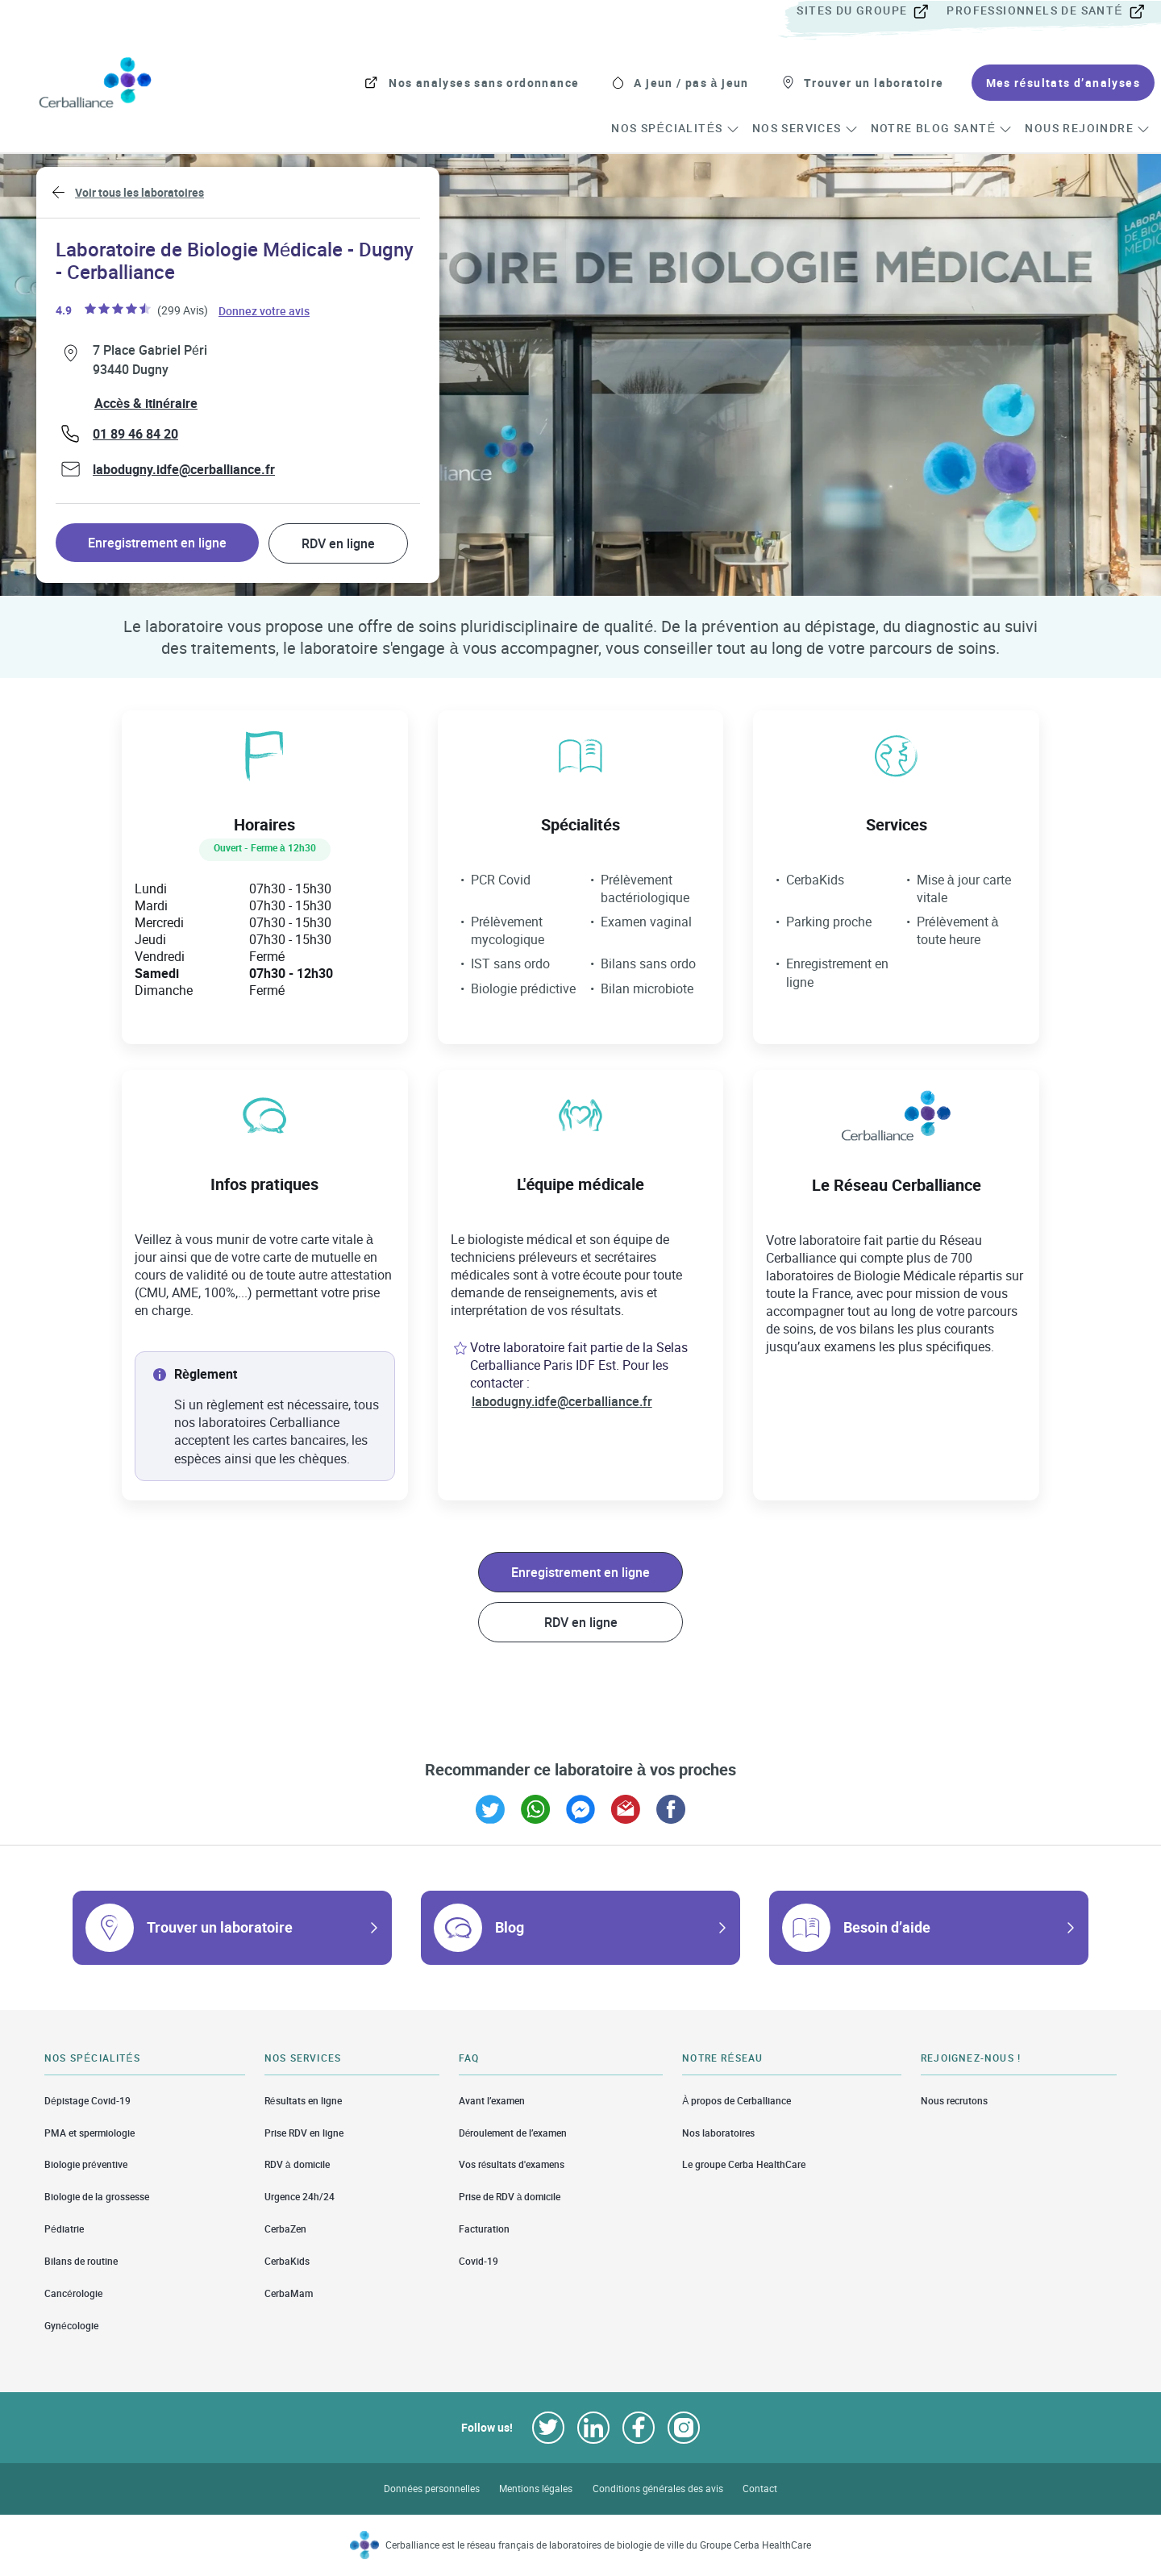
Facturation (484, 2229)
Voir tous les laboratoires (139, 192)
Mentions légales (536, 2488)
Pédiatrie (64, 2229)
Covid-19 (478, 2261)
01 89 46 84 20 (135, 434)
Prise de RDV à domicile (510, 2197)
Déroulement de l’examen (513, 2133)
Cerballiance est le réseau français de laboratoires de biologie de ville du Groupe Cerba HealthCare (598, 2545)
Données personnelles (432, 2488)
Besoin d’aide (886, 1927)
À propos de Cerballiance (736, 2100)
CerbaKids (287, 2261)
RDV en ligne (338, 543)
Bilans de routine (81, 2261)
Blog (509, 1927)
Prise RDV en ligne (303, 2133)
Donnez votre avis (264, 310)
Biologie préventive (85, 2164)
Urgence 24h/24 (299, 2197)
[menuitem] (870, 11)
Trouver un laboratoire (220, 1927)
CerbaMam (288, 2293)
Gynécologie (71, 2326)
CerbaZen (285, 2229)
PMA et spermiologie (89, 2133)
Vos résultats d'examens (512, 2164)
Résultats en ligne (303, 2100)
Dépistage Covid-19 (87, 2100)
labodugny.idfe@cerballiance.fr (184, 469)
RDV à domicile (297, 2164)
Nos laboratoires (718, 2133)
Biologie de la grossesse (96, 2197)
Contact (760, 2488)
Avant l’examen (492, 2100)
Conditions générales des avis (658, 2488)
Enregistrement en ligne (157, 542)
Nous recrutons (954, 2100)
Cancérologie (73, 2293)
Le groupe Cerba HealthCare (743, 2164)
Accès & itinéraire (146, 403)
